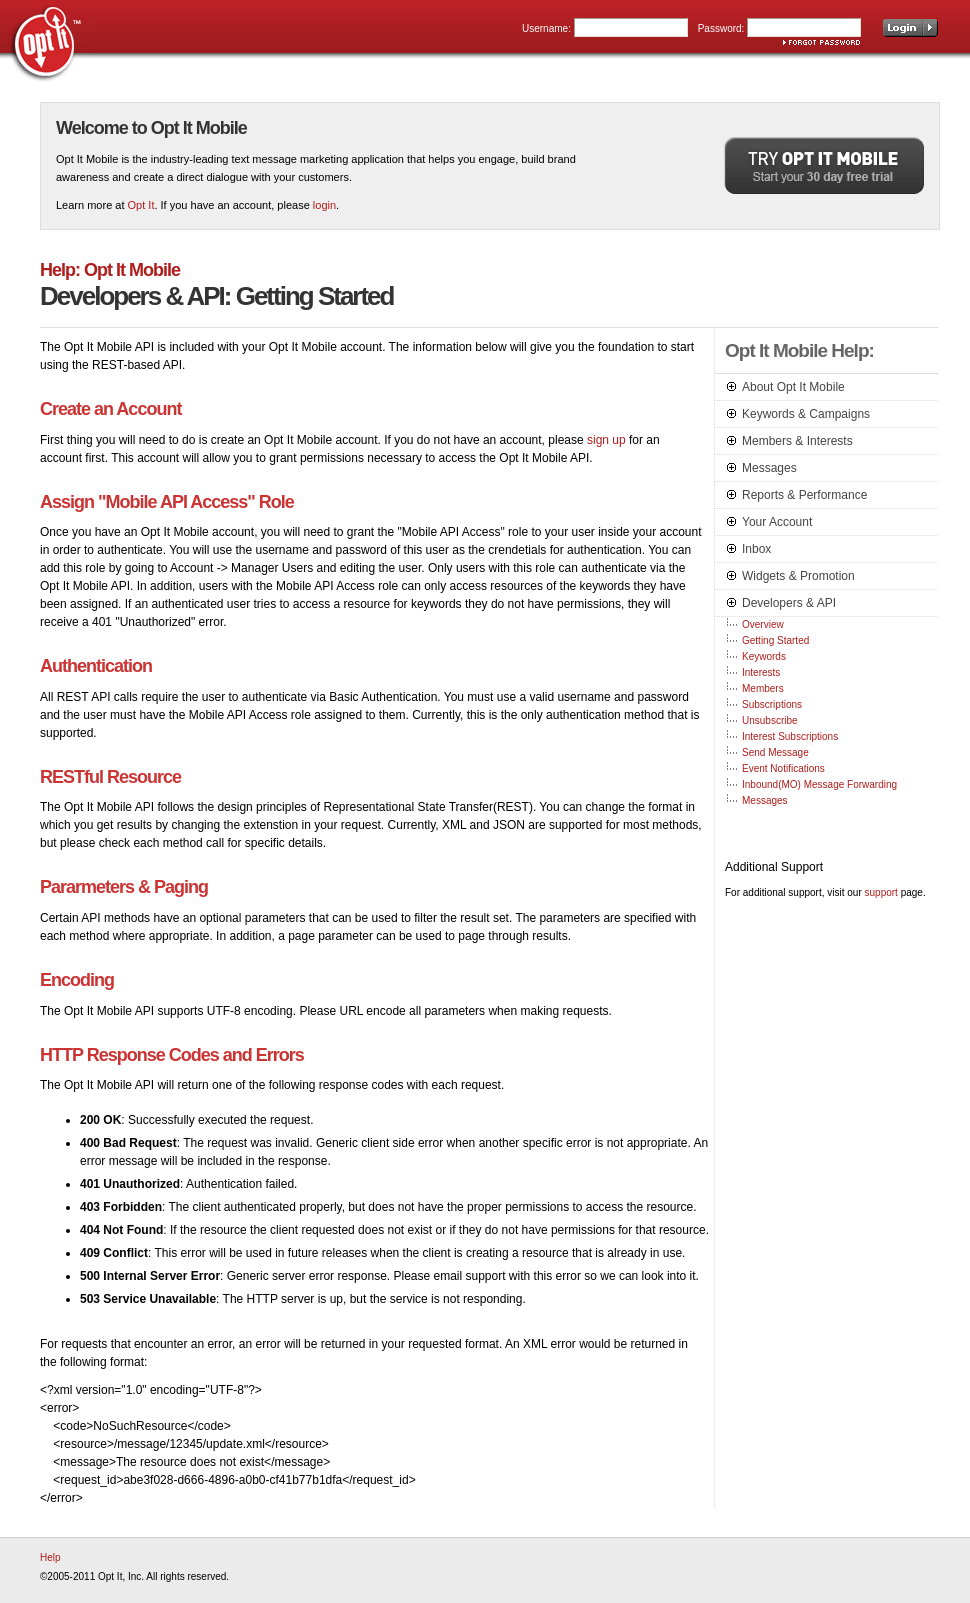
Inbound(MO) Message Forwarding (819, 784)
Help (50, 1558)
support (881, 892)
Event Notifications (783, 768)
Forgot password (821, 42)
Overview (763, 624)
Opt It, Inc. (46, 41)
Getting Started (775, 640)
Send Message (775, 752)
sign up (606, 440)
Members (763, 688)
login (324, 205)
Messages (765, 800)
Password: (721, 28)
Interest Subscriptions (790, 736)
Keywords (764, 656)
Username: (546, 28)
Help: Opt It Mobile (110, 270)
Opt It (141, 205)
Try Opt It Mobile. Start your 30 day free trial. (824, 165)
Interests (761, 672)
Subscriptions (772, 704)
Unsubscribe (770, 720)
